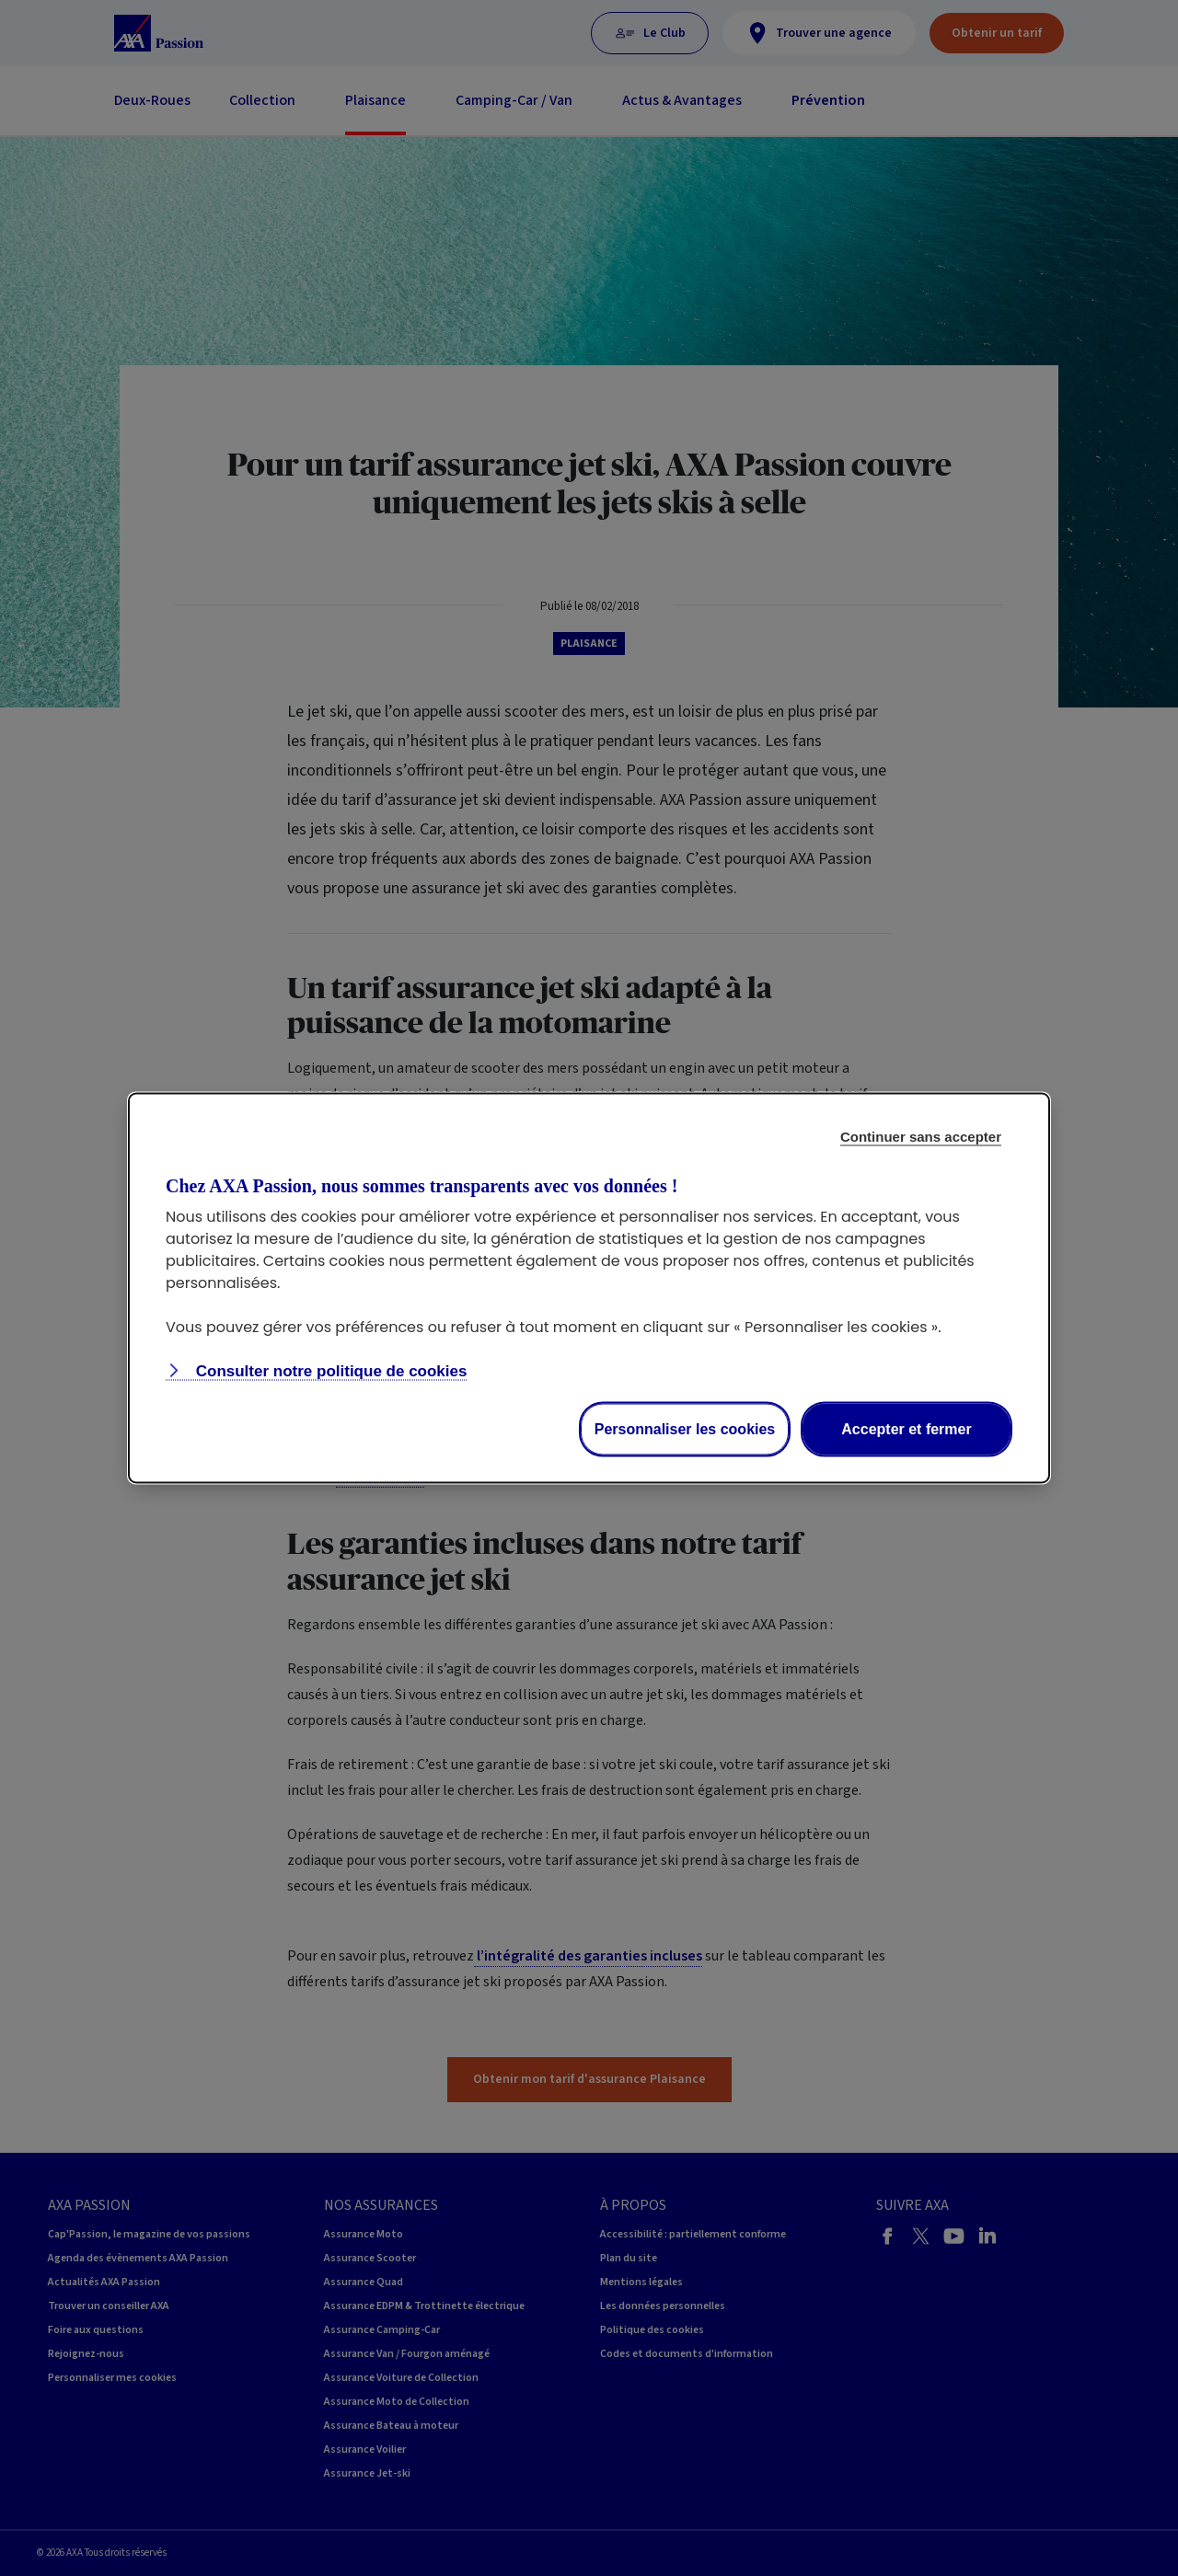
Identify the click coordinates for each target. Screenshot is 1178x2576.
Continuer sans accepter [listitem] (920, 1136)
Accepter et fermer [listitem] (906, 1429)
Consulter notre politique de (329, 1371)
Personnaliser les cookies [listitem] (685, 1429)
